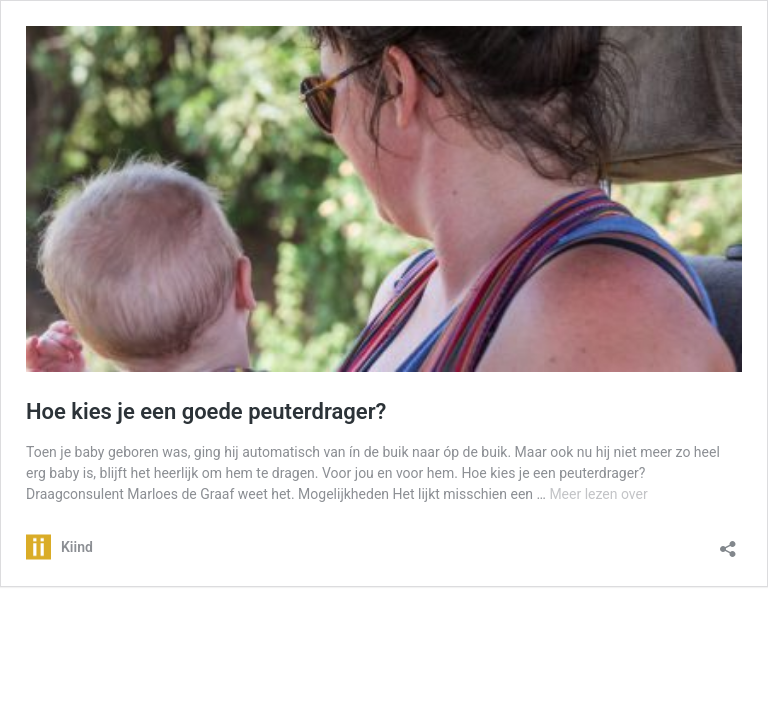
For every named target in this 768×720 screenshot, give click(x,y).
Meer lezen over (598, 494)
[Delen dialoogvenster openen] (728, 542)
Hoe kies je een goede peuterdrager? (206, 411)
